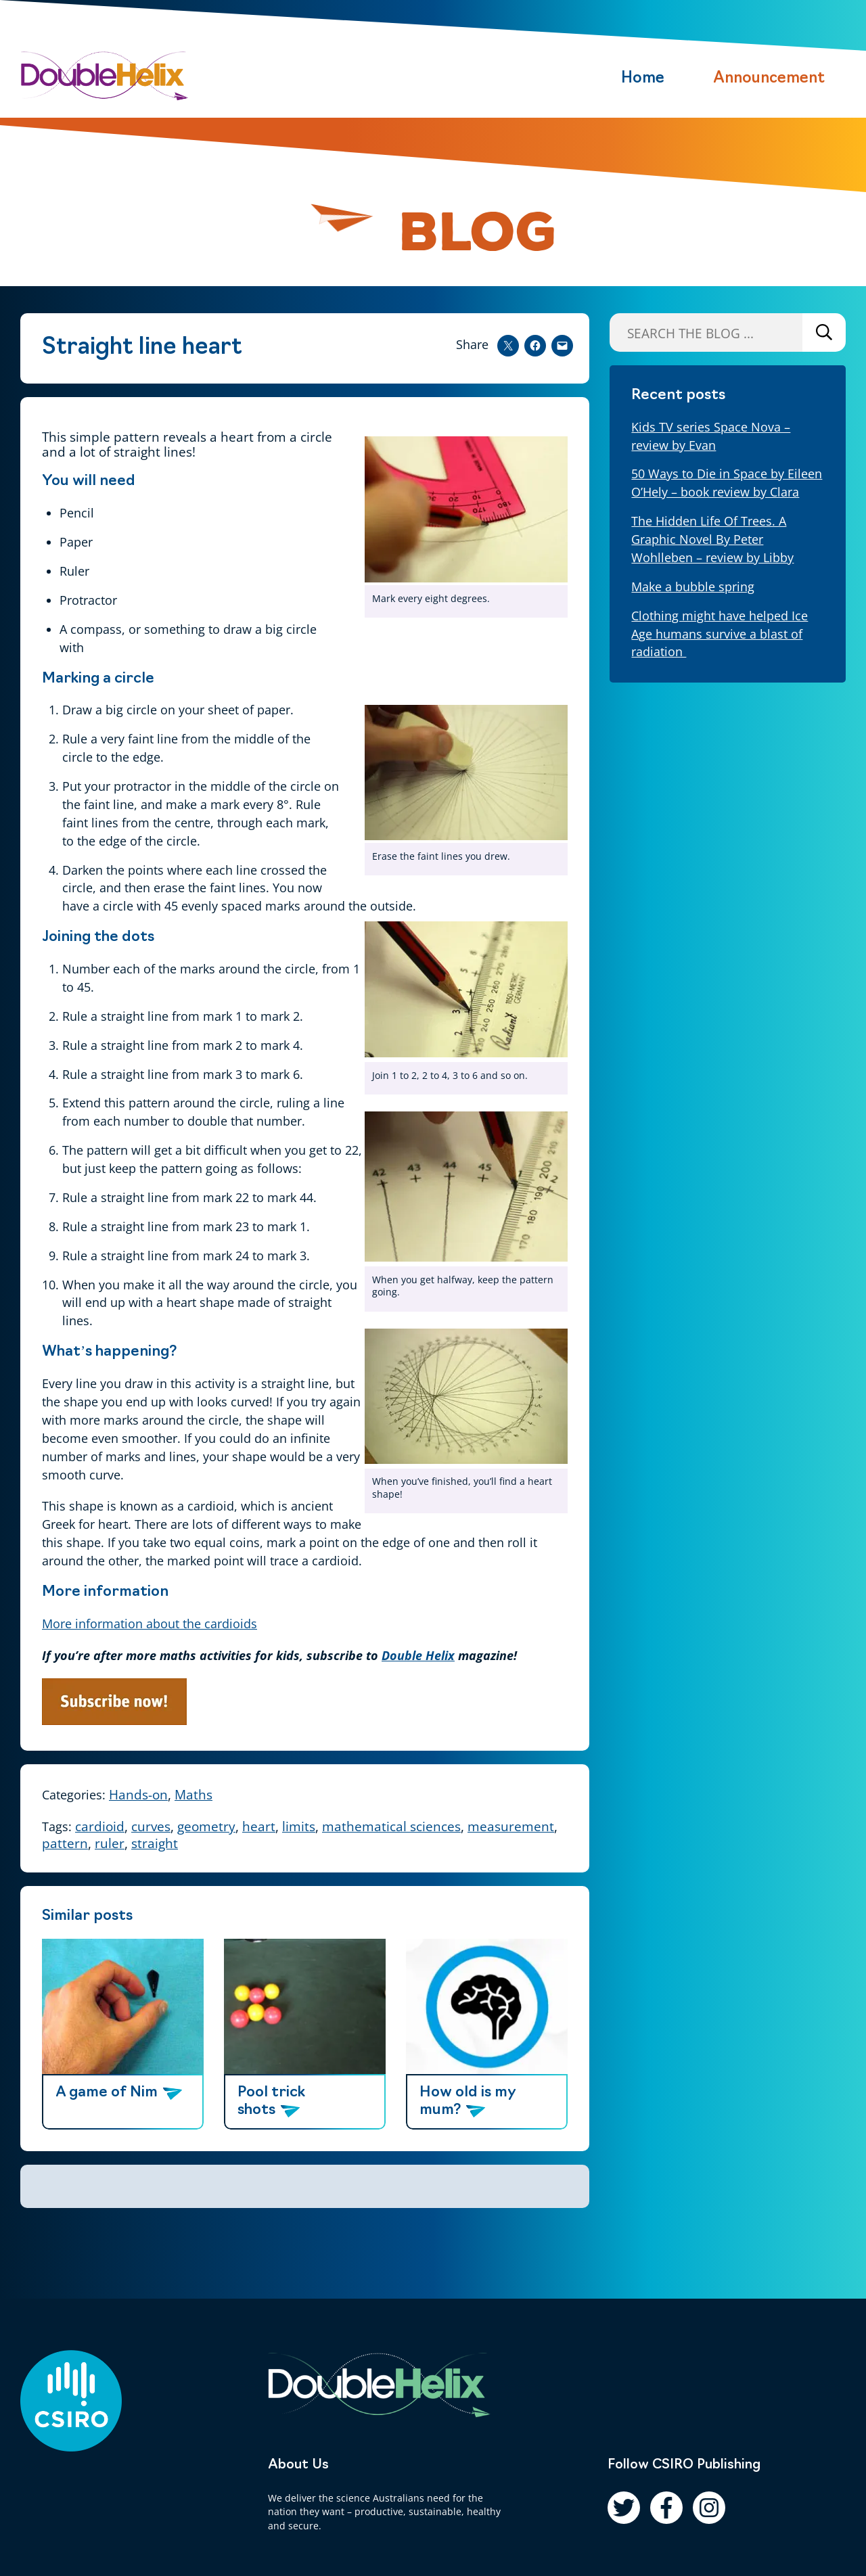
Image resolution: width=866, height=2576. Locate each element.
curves (150, 1826)
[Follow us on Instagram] (709, 2507)
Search (824, 332)
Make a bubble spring (692, 586)
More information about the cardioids (149, 1623)
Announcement (769, 79)
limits (298, 1826)
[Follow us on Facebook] (666, 2507)
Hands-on (138, 1794)
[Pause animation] (349, 226)
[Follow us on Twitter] (624, 2507)
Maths (193, 1794)
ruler (109, 1843)
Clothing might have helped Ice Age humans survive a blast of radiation (719, 633)
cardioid (99, 1826)
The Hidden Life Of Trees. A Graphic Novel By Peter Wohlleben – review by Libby (712, 539)
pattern (65, 1843)
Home (642, 79)
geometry (206, 1826)
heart (258, 1826)
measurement (511, 1826)
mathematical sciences (391, 1826)
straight (154, 1843)
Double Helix (418, 1655)
